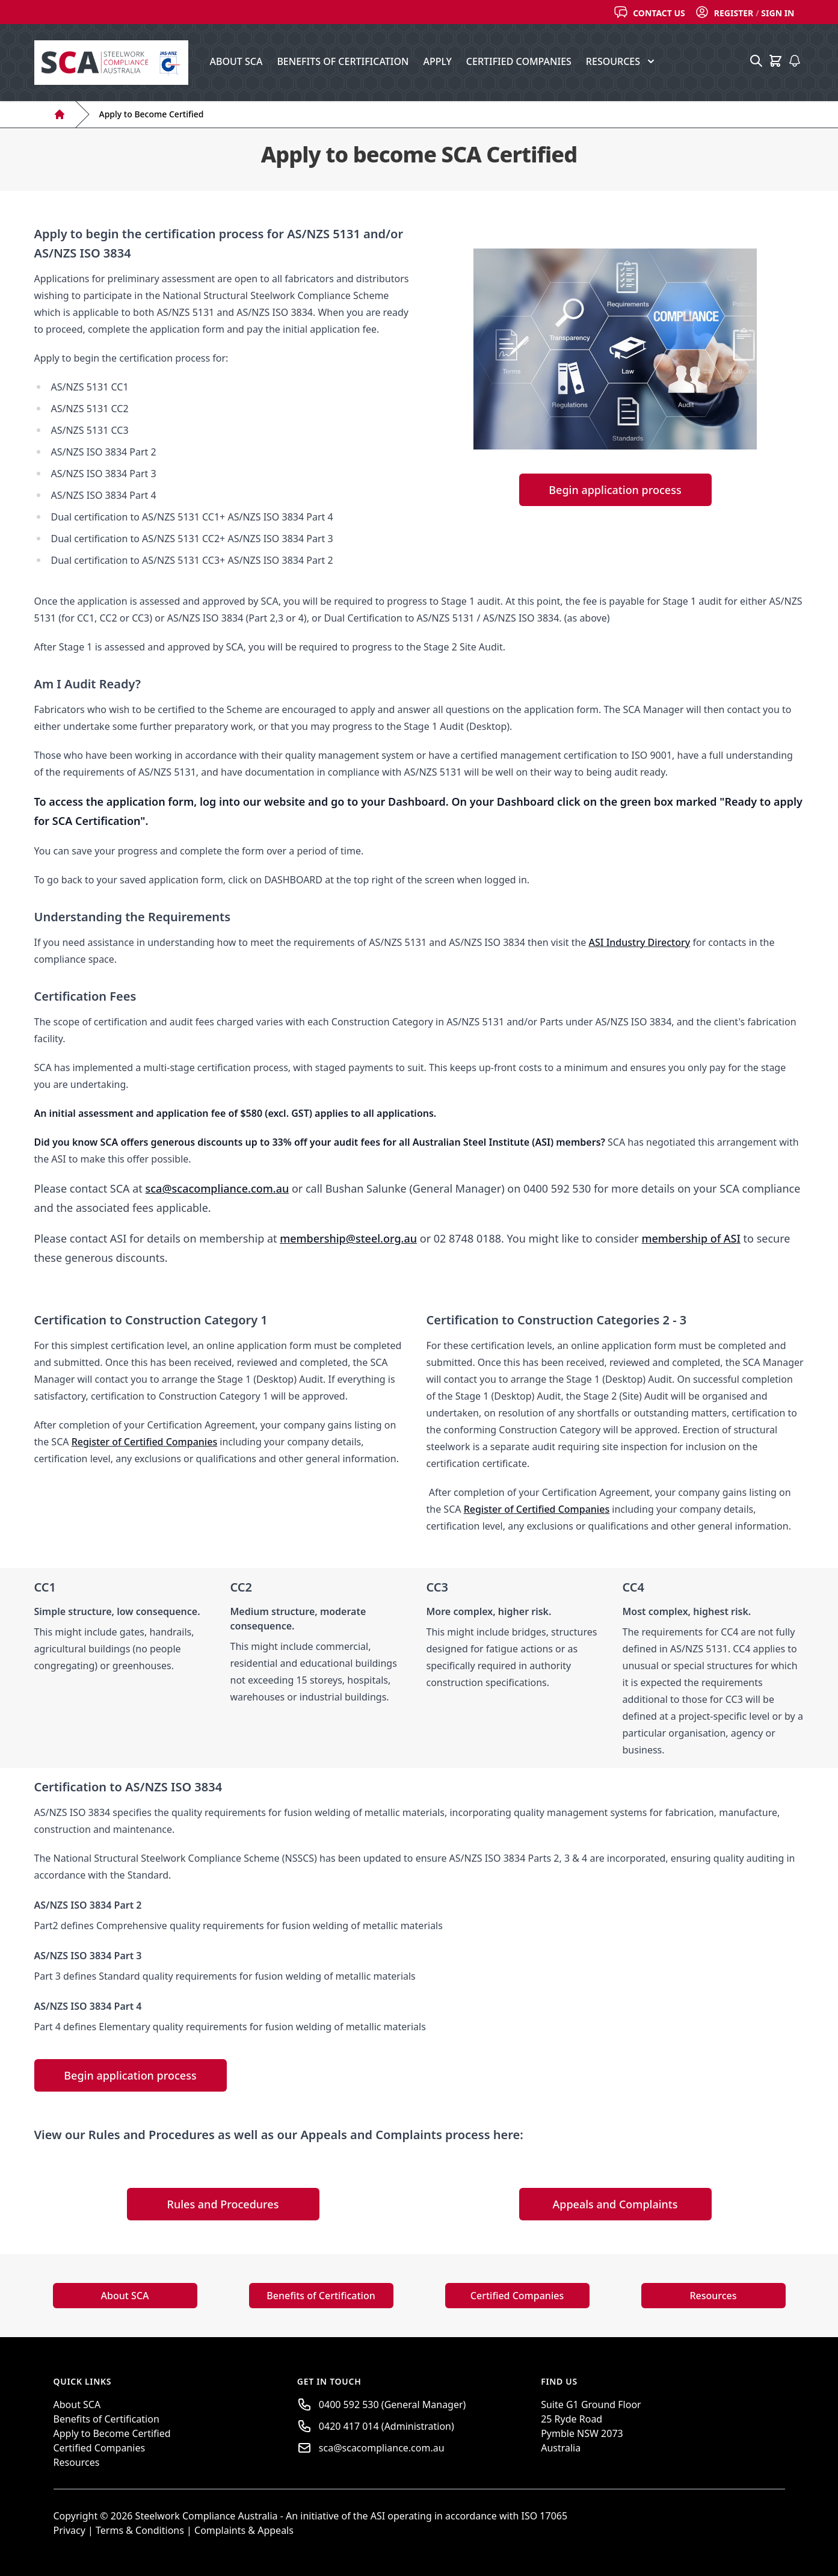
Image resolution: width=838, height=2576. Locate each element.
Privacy (69, 2530)
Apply (437, 61)
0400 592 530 (349, 2404)
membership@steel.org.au (348, 1238)
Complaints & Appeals (244, 2530)
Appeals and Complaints (614, 2204)
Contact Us (659, 13)
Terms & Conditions (141, 2530)
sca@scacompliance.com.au (217, 1188)
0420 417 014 (349, 2426)
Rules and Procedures (223, 2204)
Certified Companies (519, 61)
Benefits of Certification (342, 61)
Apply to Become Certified (151, 114)
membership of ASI (690, 1238)
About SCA (236, 61)
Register (733, 13)
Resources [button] (621, 61)
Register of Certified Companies (145, 1441)
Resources (712, 2295)
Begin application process (615, 490)
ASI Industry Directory (640, 942)
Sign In (777, 13)
